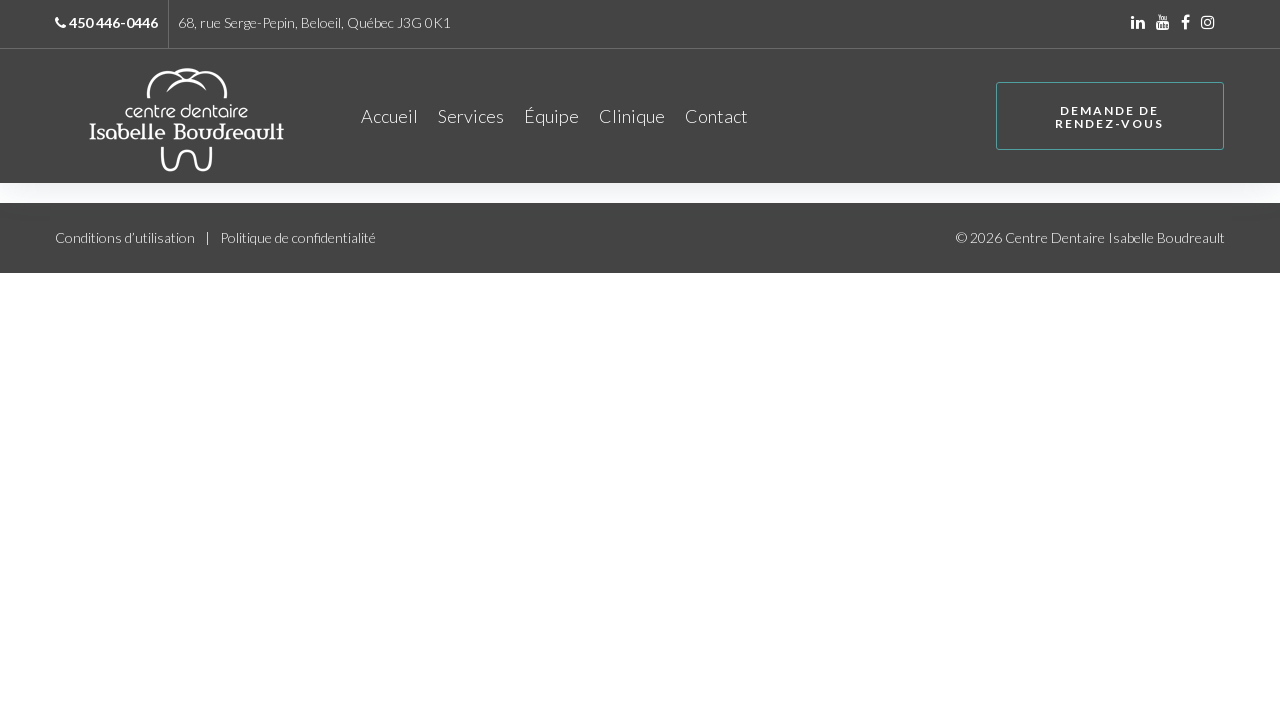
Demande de (1106, 119)
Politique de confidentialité (298, 240)
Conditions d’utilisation (125, 240)
